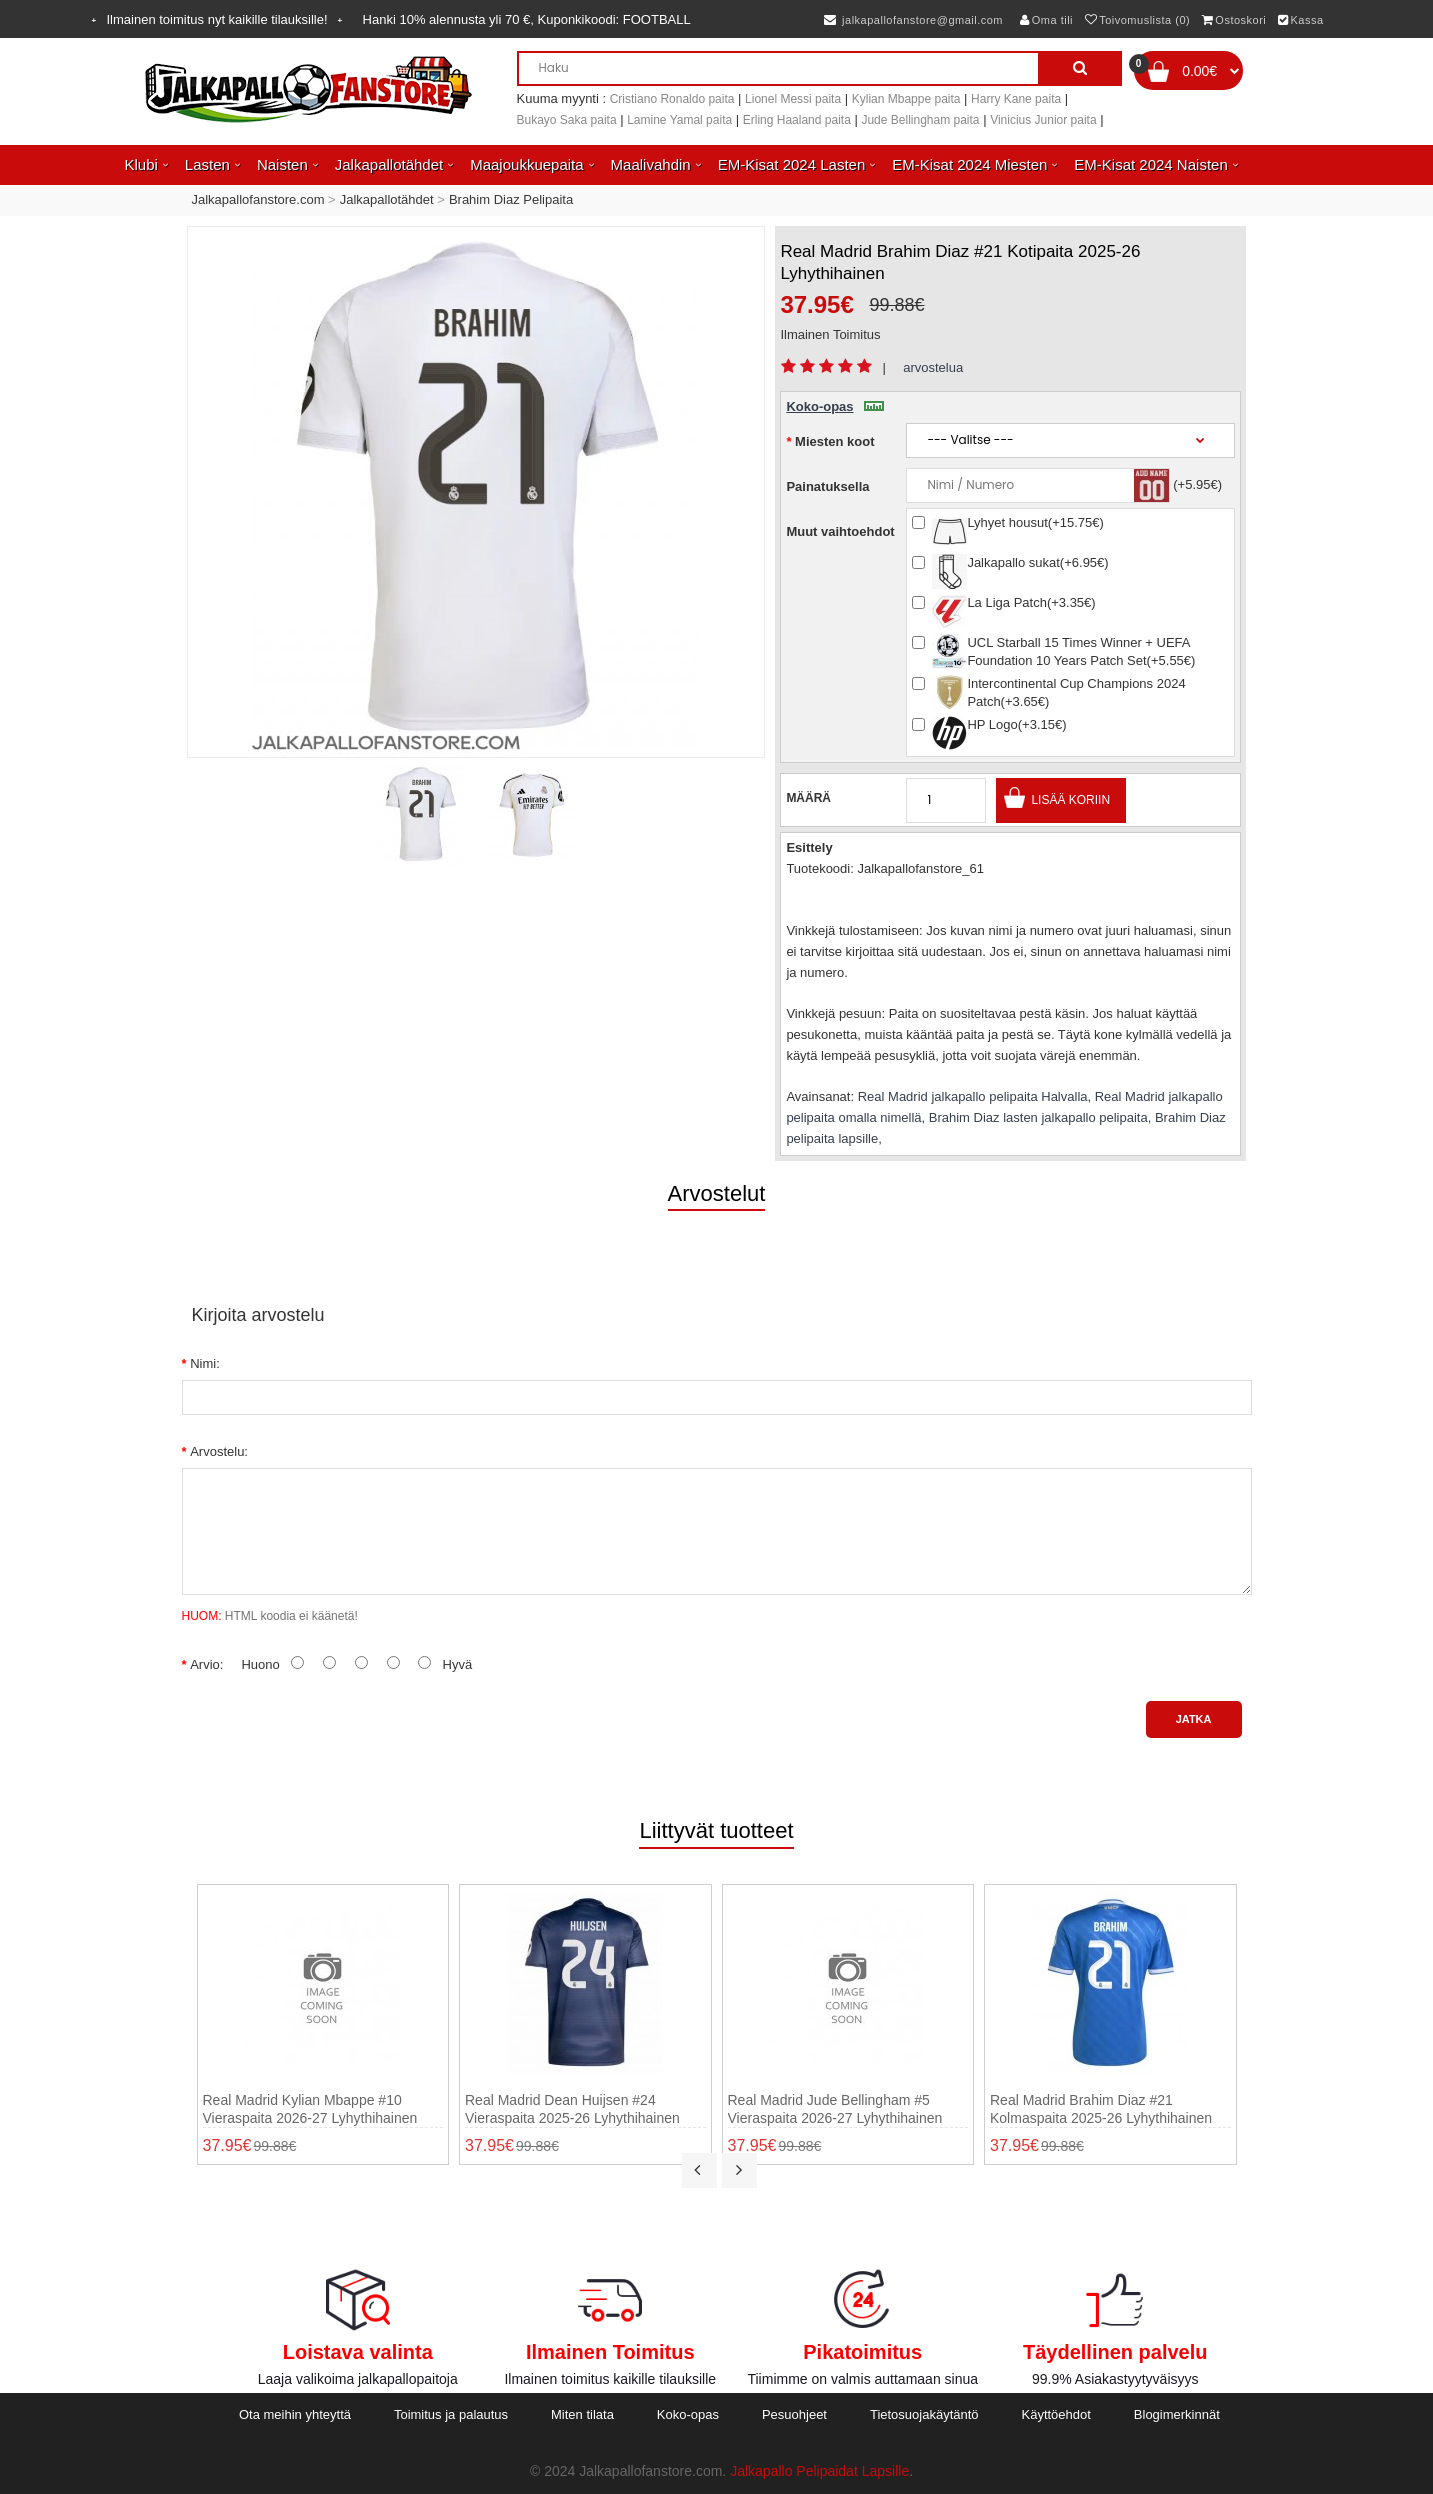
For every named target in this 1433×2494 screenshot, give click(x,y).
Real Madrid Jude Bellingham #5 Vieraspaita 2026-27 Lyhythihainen (835, 2109)
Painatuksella (827, 486)
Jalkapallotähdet (387, 199)
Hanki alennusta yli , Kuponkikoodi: (527, 19)
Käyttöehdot (1056, 2414)
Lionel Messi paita (793, 99)
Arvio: (206, 1664)
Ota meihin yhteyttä (295, 2414)
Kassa (1301, 20)
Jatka (1194, 1719)
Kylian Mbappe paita (906, 99)
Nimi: (205, 1363)
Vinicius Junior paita (1043, 120)
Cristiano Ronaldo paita (672, 99)
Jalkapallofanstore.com (258, 199)
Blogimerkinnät (1177, 2414)
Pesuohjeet (794, 2414)
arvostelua (933, 367)
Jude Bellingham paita (920, 120)
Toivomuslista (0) (1138, 20)
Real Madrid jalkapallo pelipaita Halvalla (973, 1096)
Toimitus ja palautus (451, 2414)
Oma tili (1046, 20)
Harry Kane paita (1016, 99)
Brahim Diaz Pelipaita (511, 199)
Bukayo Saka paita (567, 120)
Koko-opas (834, 406)
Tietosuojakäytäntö (924, 2414)
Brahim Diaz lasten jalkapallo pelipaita (1038, 1117)
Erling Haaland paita (797, 120)
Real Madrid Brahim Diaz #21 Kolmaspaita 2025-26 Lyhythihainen (1101, 2109)
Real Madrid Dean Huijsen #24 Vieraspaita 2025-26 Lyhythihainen (572, 2109)
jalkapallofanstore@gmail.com (913, 20)
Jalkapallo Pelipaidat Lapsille (819, 2471)
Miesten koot (834, 441)
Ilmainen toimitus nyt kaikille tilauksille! (217, 19)
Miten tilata (582, 2414)
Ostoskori (1234, 20)
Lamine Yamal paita (679, 120)
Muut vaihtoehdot (840, 531)
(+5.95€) (1197, 484)
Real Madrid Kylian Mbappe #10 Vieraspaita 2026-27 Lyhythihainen (310, 2109)
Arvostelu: (219, 1451)
